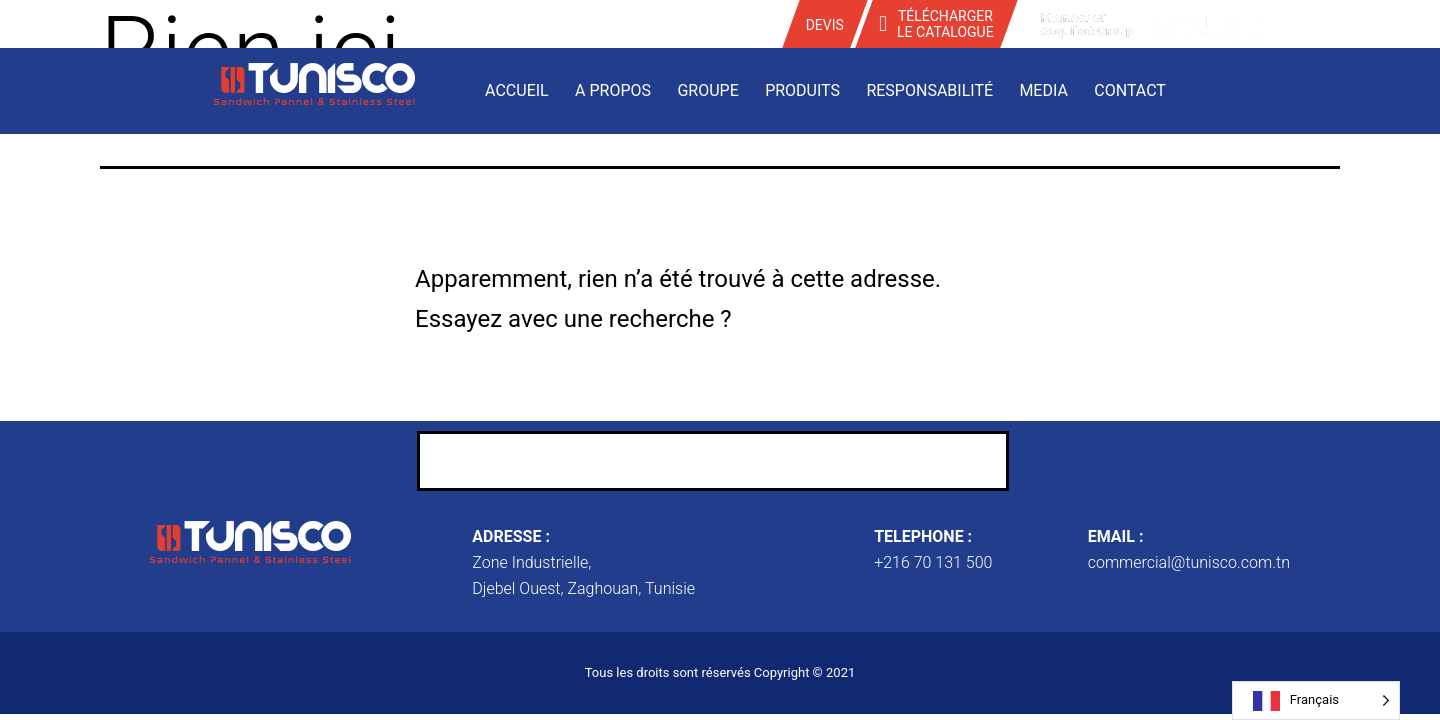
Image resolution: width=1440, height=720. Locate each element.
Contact (1130, 90)
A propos (613, 90)
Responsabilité (929, 90)
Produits (802, 90)
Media (1043, 90)
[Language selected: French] (1316, 700)
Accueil (517, 90)
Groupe (707, 90)
